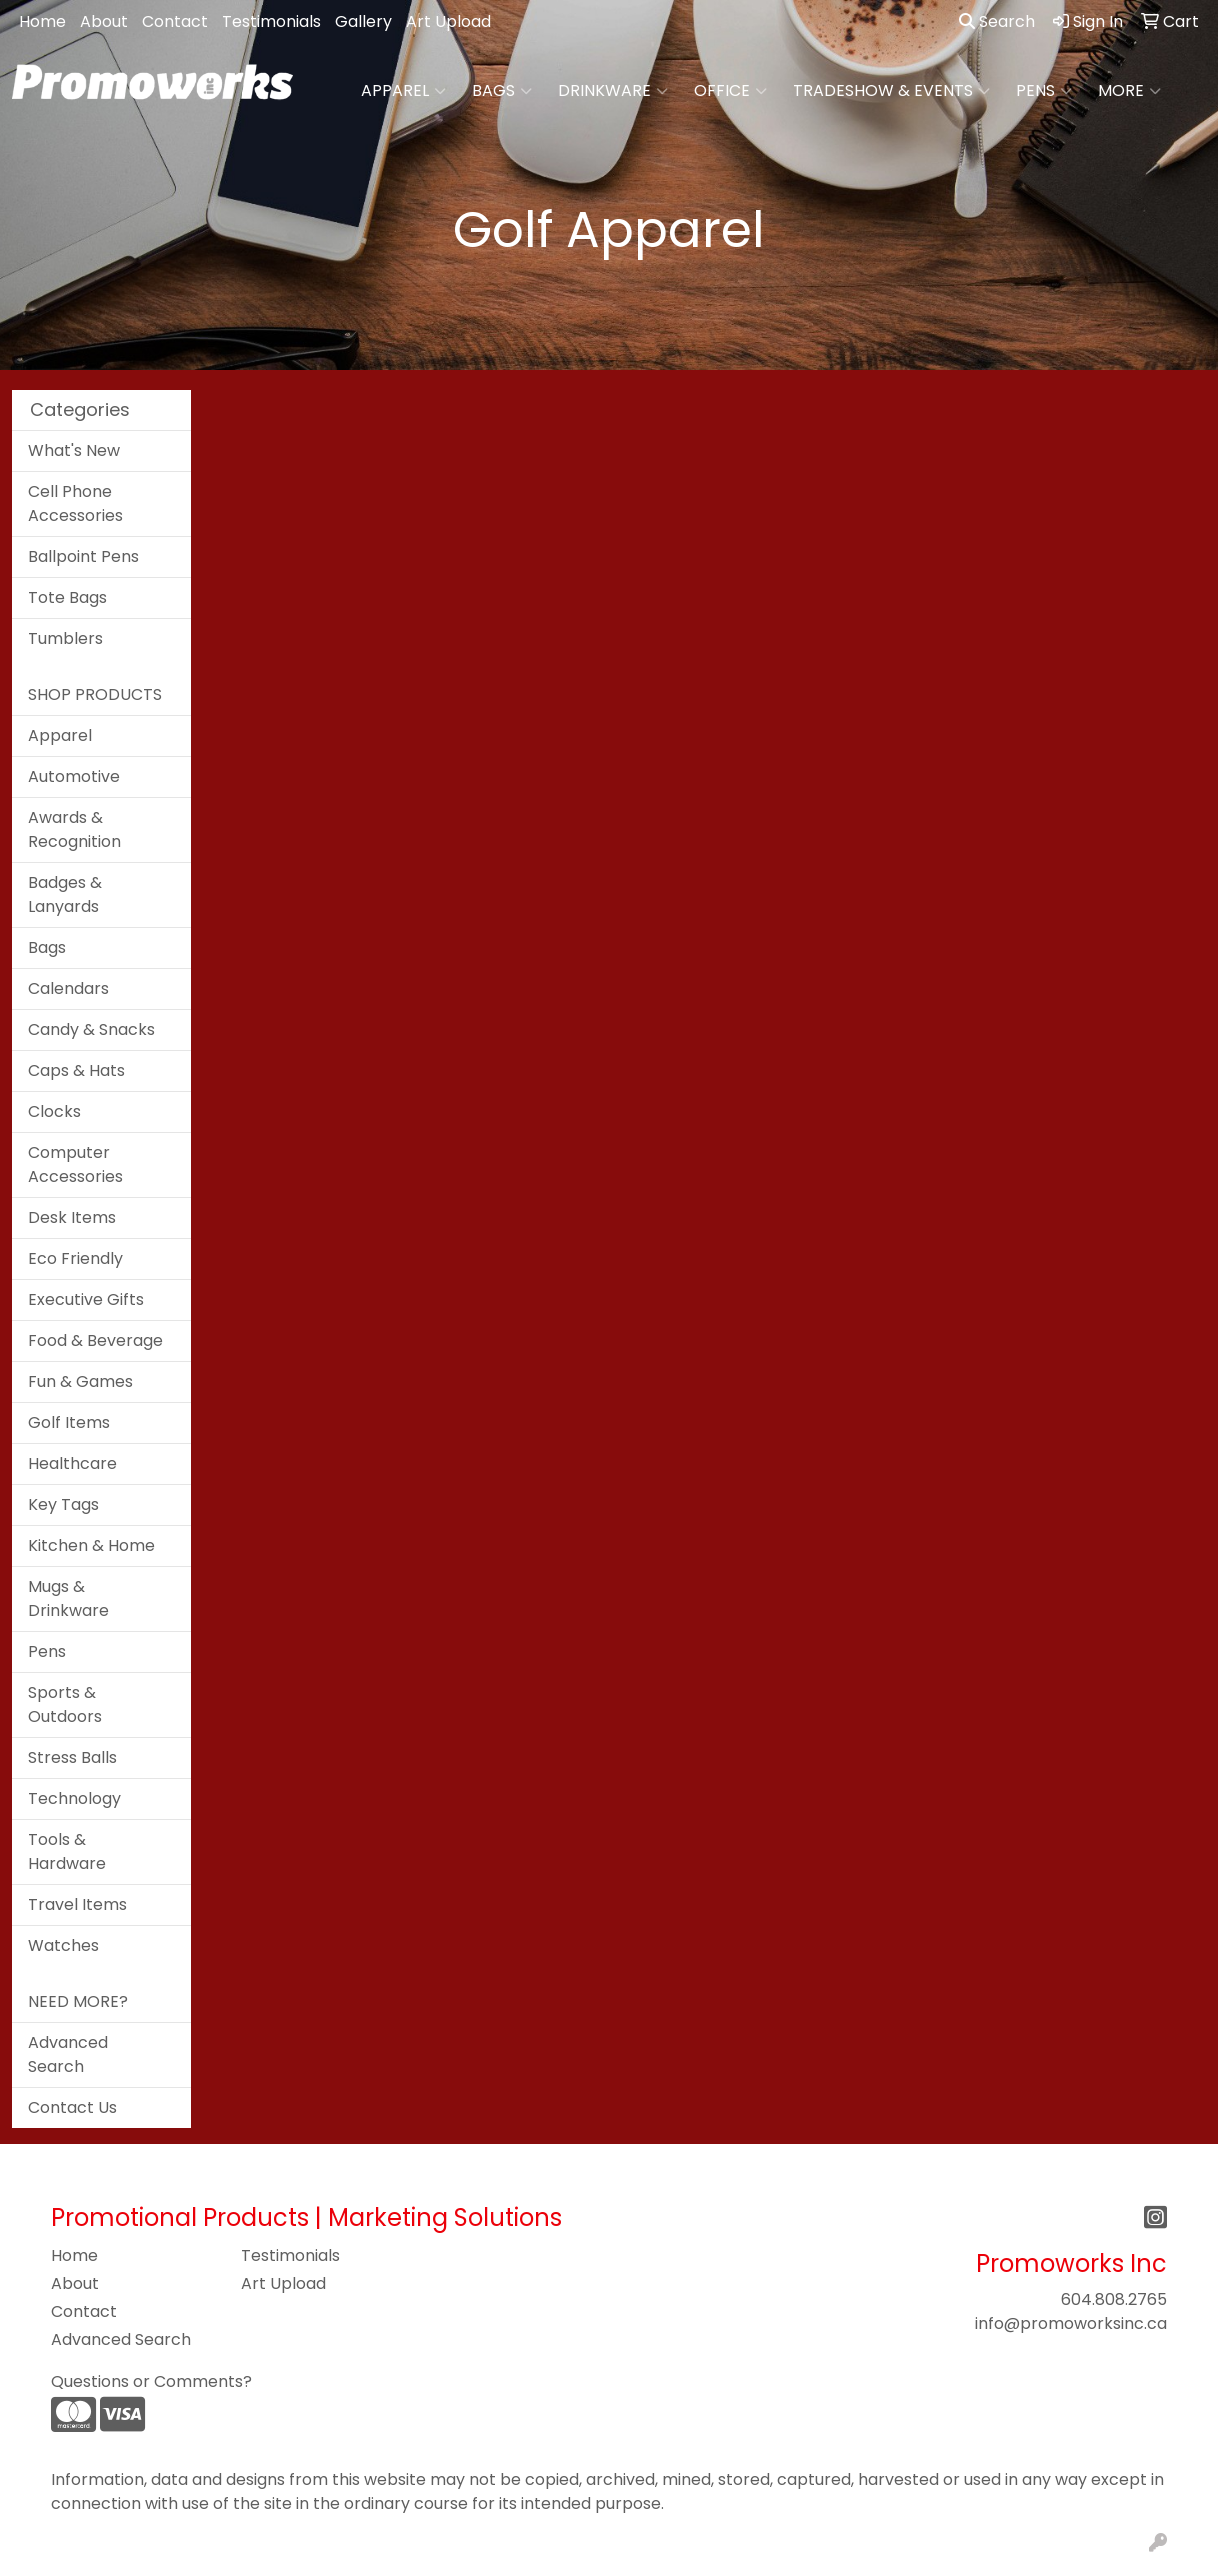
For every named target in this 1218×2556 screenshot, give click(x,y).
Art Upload (448, 21)
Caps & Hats (76, 1070)
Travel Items (77, 1904)
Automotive (74, 776)
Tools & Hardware (67, 1851)
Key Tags (63, 1504)
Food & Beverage (95, 1340)
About (104, 21)
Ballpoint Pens (83, 556)
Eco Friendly (75, 1258)
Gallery (363, 21)
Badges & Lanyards (65, 894)
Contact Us (72, 2107)
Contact (175, 21)
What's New (74, 450)
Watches (63, 1945)
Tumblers (65, 638)
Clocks (54, 1111)
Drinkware (613, 91)
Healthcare (72, 1463)
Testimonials (271, 21)
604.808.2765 (1114, 2299)
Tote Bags (67, 597)
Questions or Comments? (151, 2381)
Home (42, 21)
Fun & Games (80, 1381)
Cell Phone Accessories (75, 503)
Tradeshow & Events (891, 91)
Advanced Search (68, 2054)
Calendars (68, 988)
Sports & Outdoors (65, 1704)
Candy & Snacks (91, 1029)
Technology (74, 1798)
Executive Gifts (86, 1299)
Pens (1044, 91)
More (1129, 91)
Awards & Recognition (74, 829)
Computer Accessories (75, 1164)
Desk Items (72, 1217)
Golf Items (69, 1422)
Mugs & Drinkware (68, 1598)
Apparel (403, 91)
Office (730, 91)
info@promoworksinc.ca (1071, 2323)
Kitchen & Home (91, 1545)
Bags (502, 91)
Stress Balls (72, 1757)
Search (997, 21)
